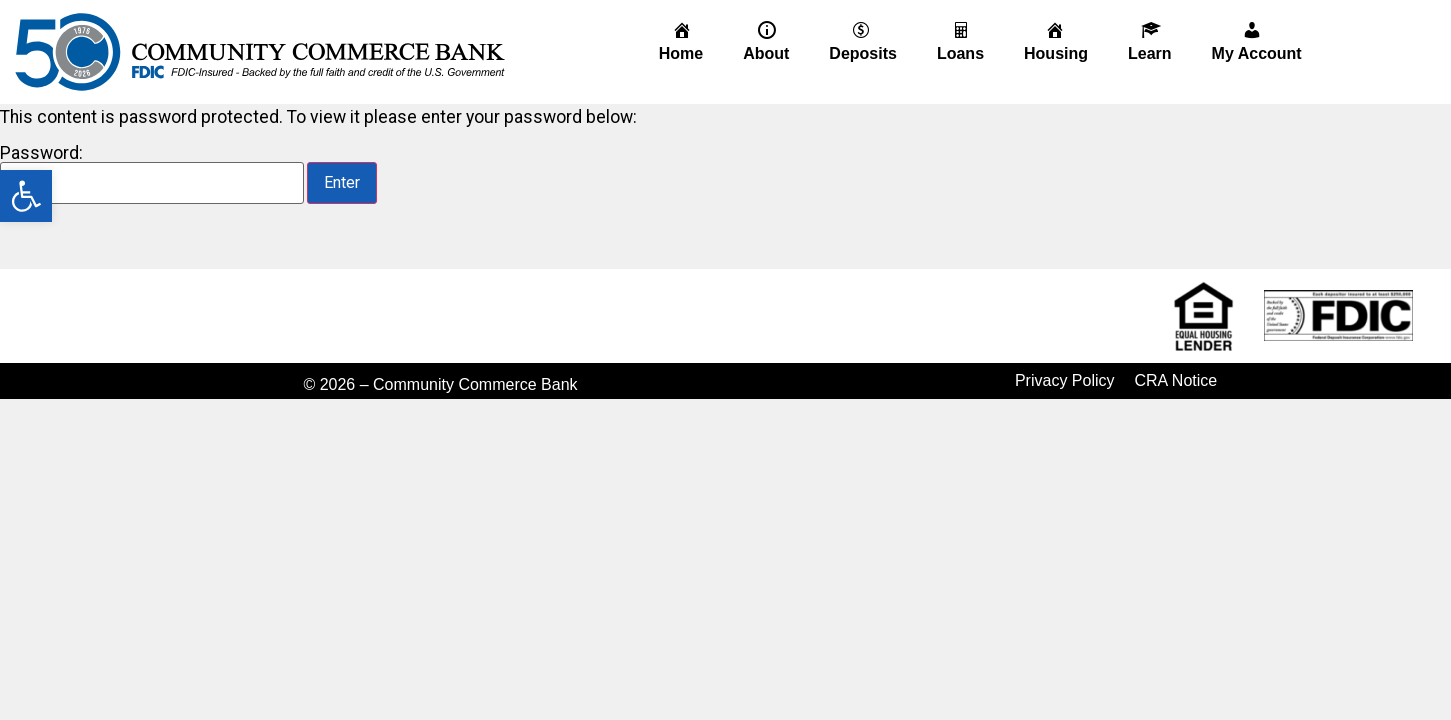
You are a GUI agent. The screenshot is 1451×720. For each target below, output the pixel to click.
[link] (26, 196)
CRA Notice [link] (1176, 380)
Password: (152, 175)
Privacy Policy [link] (1065, 380)
